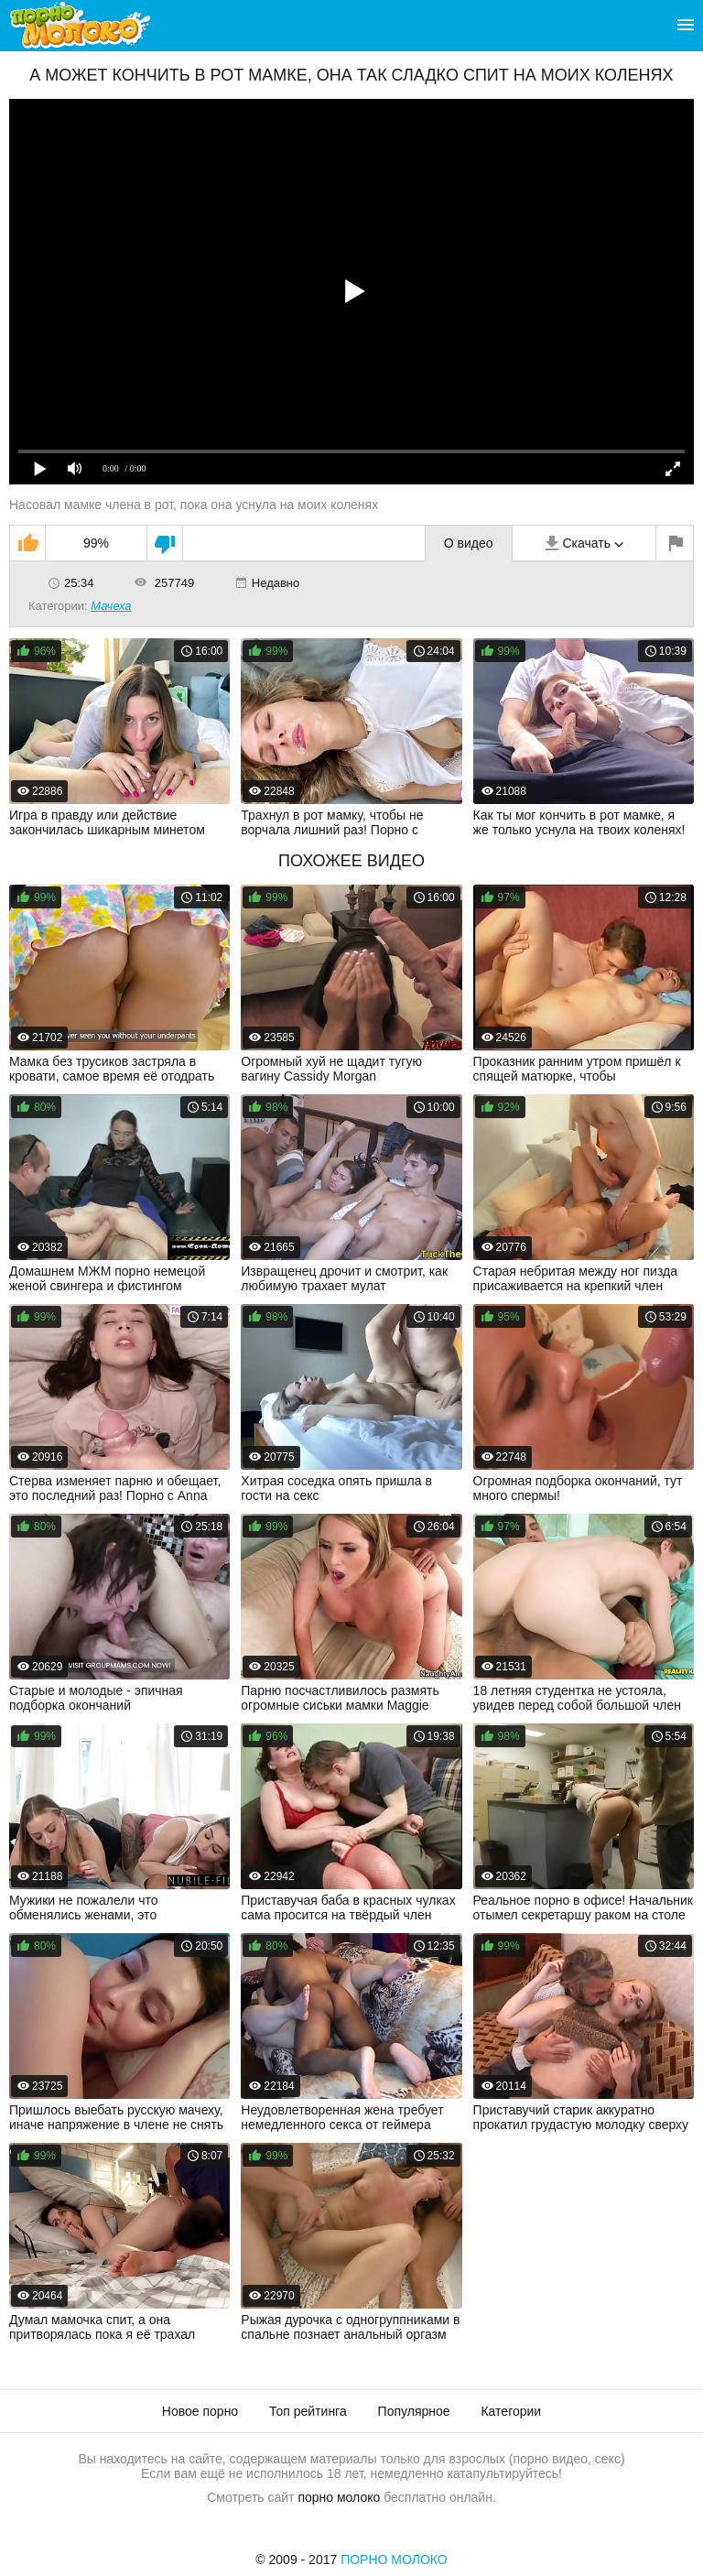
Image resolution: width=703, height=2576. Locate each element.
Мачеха (111, 606)
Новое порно (200, 2411)
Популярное (414, 2411)
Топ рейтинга (308, 2411)
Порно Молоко (394, 2559)
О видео (468, 543)
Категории (511, 2411)
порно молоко (338, 2497)
